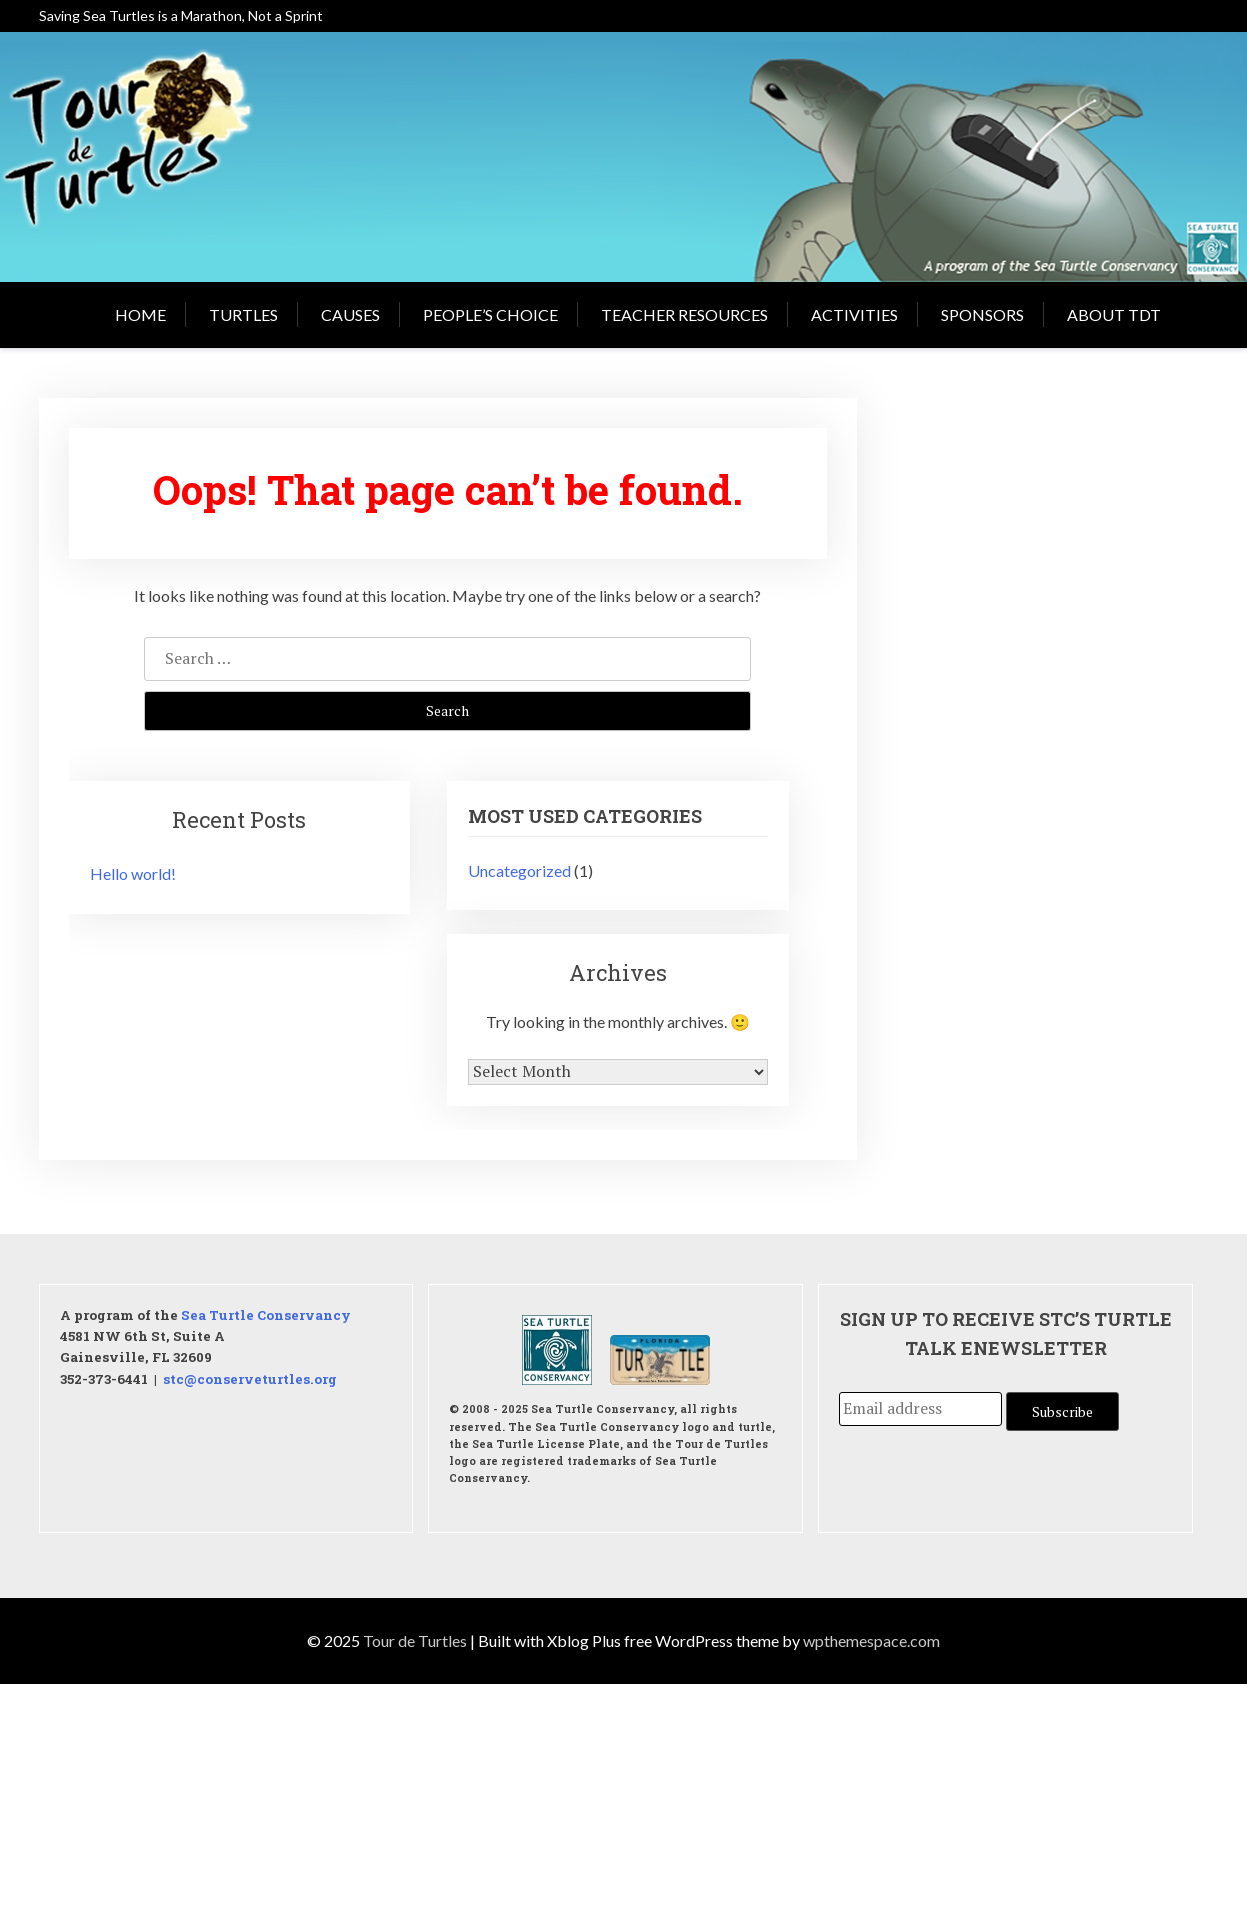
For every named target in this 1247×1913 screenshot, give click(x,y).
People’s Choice (490, 314)
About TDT (1114, 314)
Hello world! (133, 873)
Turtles (243, 314)
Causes (350, 314)
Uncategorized (519, 870)
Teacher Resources (684, 314)
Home (140, 314)
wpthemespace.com (871, 1640)
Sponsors (982, 314)
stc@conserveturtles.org (250, 1378)
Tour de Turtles (415, 1640)
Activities (854, 314)
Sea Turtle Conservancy (266, 1315)
